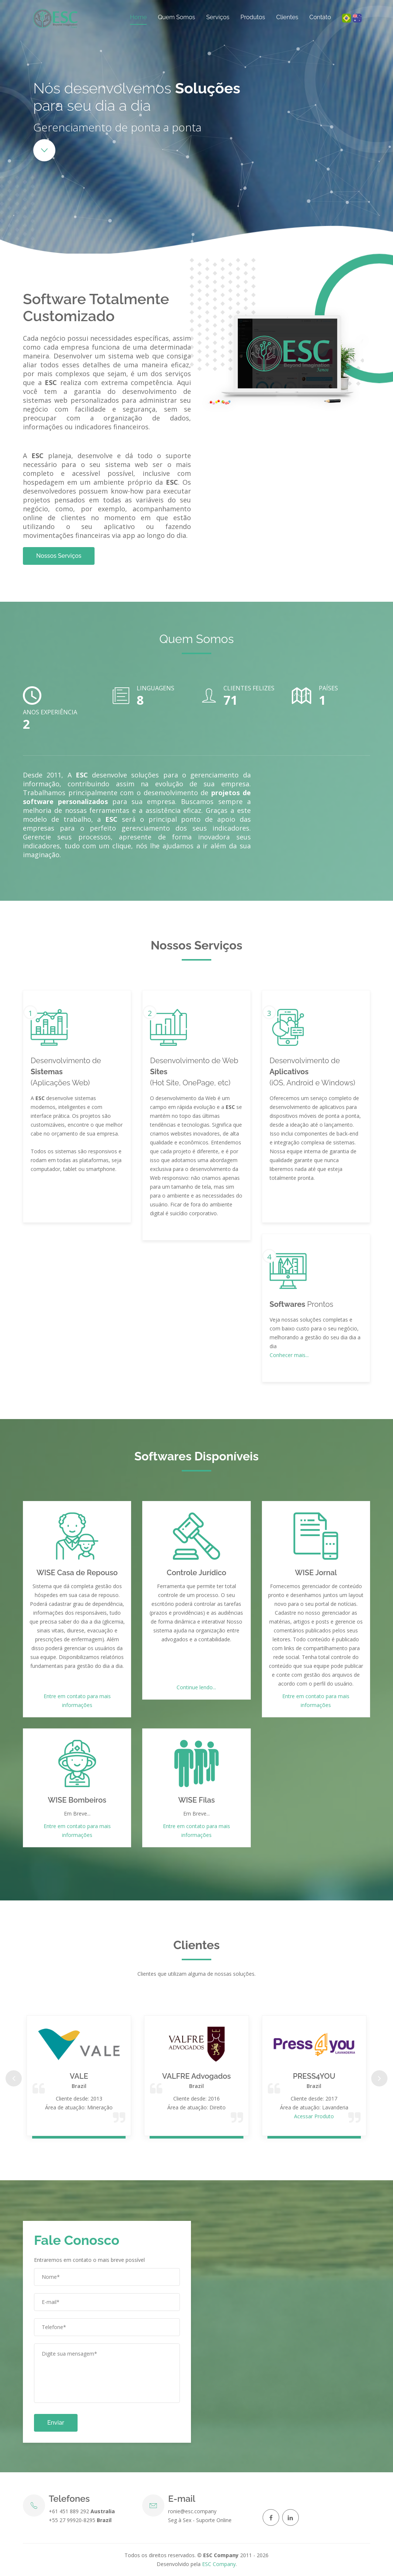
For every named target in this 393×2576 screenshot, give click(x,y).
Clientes (287, 17)
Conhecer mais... (289, 1355)
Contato (320, 17)
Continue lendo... (196, 1687)
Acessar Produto (314, 2116)
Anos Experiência (50, 712)
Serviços (217, 17)
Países (328, 688)
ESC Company (219, 2564)
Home (138, 17)
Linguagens (155, 688)
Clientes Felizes (248, 688)
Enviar (55, 2422)
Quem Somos (176, 17)
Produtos (252, 17)
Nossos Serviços (58, 555)
